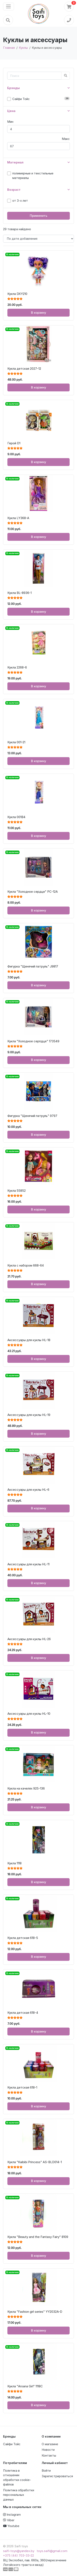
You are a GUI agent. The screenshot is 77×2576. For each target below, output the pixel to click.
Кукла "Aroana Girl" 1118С (25, 2386)
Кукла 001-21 (16, 742)
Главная (9, 48)
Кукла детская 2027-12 (24, 369)
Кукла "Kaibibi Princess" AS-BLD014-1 (34, 2162)
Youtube (11, 2526)
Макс (66, 139)
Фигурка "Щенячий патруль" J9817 (32, 966)
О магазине (50, 2444)
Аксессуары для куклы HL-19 (28, 1415)
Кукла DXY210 (17, 294)
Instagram (12, 2514)
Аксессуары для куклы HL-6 (28, 1490)
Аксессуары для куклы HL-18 (28, 1340)
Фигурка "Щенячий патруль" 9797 (32, 1116)
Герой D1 (13, 443)
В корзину (38, 313)
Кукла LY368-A (18, 518)
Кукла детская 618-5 (22, 1938)
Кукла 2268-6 (17, 667)
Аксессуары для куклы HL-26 (29, 1639)
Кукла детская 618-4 (22, 2013)
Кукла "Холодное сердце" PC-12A (32, 892)
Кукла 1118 (14, 1863)
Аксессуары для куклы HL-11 (28, 1564)
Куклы (23, 48)
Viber (8, 2520)
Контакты (49, 2455)
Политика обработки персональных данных (18, 2494)
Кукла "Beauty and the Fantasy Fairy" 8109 (37, 2237)
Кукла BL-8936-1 (19, 593)
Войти (46, 2470)
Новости (48, 2450)
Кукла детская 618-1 (22, 2087)
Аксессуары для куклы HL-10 (28, 1714)
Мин (10, 122)
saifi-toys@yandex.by (18, 2551)
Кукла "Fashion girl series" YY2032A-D (34, 2312)
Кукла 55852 (16, 1191)
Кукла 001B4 (16, 817)
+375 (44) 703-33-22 (18, 2555)
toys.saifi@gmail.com (52, 2551)
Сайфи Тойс (12, 2444)
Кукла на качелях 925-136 (26, 1788)
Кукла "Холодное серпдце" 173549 (33, 1041)
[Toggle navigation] (8, 7)
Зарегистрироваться (57, 2476)
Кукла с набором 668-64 (25, 1265)
